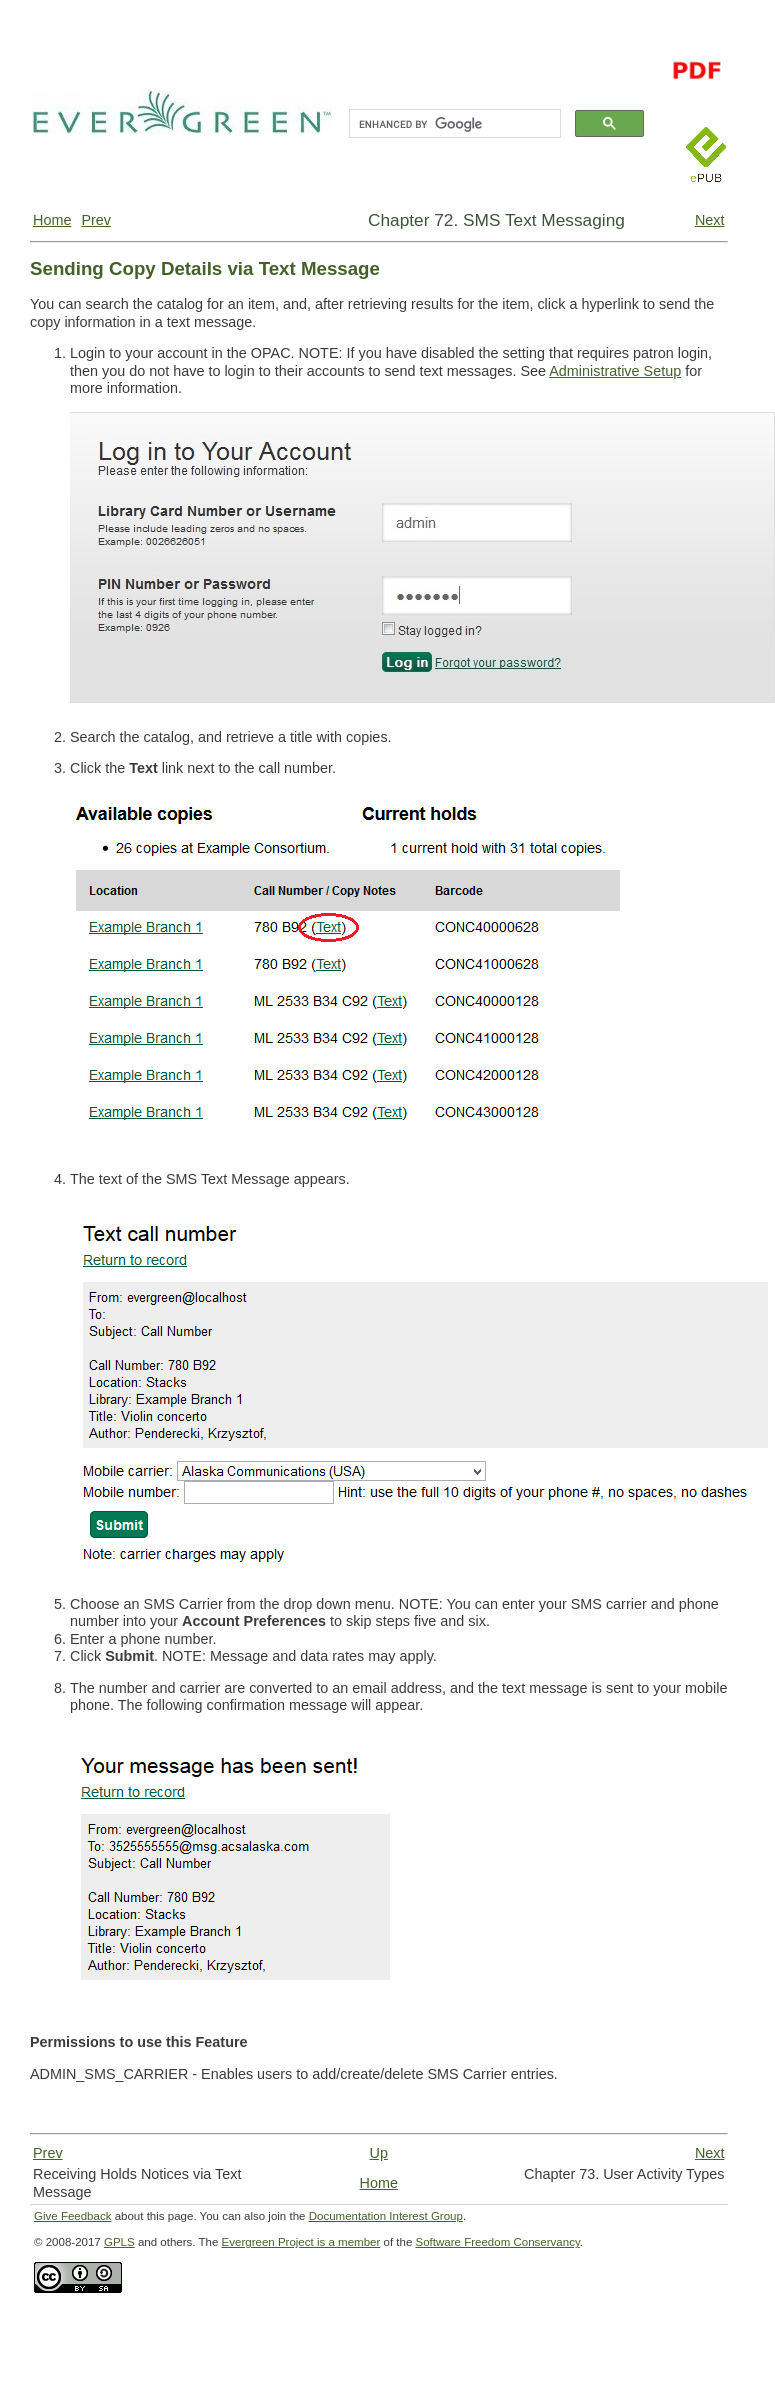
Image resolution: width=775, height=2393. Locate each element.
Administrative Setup (615, 371)
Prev (96, 220)
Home (52, 220)
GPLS (119, 2242)
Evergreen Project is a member (301, 2242)
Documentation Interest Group (386, 2216)
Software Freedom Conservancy (498, 2242)
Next (710, 220)
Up (379, 2153)
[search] (453, 124)
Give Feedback (72, 2216)
